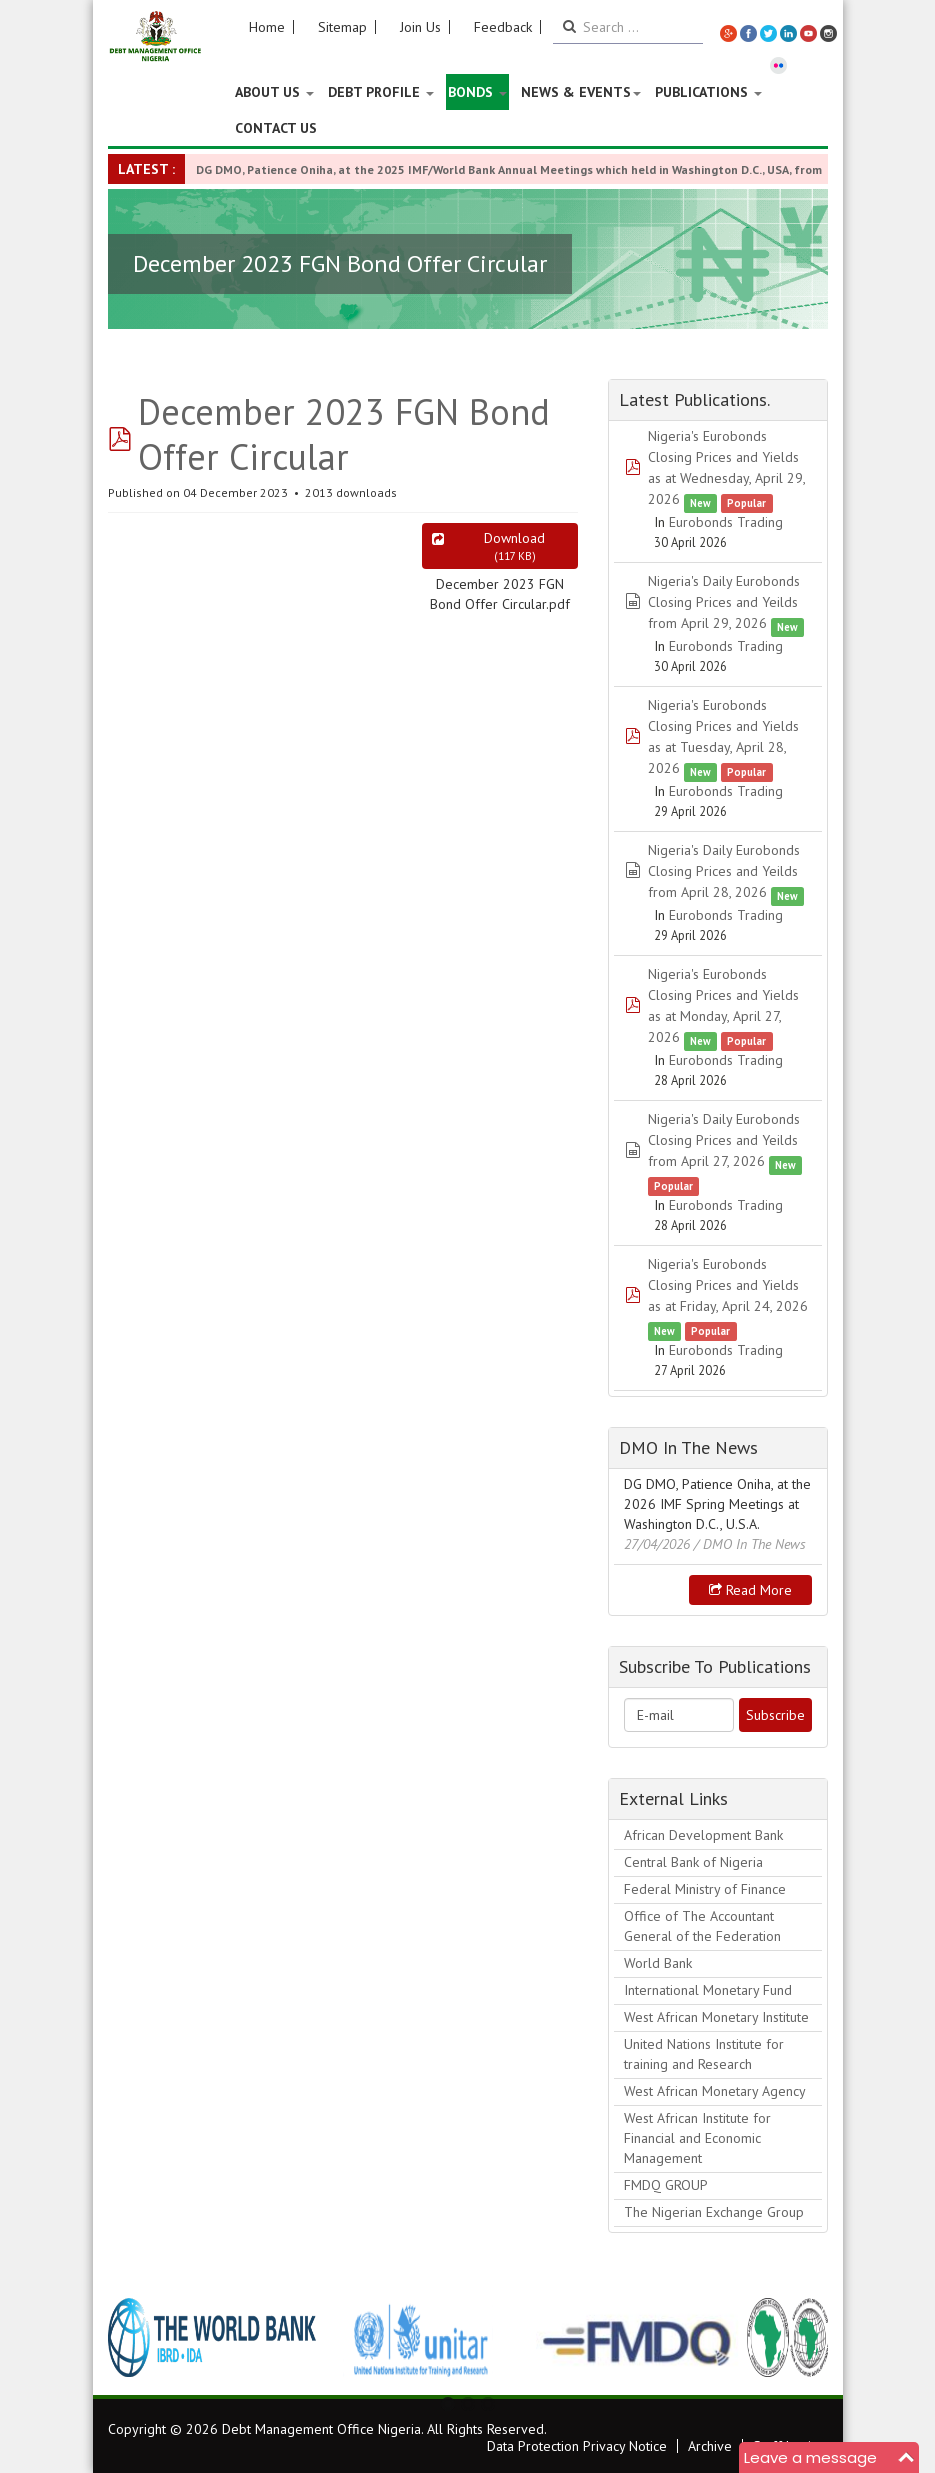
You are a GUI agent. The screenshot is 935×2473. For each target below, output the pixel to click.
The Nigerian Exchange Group (714, 2212)
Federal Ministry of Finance (705, 1889)
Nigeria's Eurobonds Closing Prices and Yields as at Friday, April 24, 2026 (728, 1285)
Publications (708, 92)
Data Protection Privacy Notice (577, 2446)
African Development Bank (703, 1835)
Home (267, 27)
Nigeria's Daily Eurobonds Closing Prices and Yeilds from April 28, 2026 (724, 871)
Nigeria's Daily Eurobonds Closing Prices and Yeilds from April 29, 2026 (724, 602)
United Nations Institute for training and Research (704, 2054)
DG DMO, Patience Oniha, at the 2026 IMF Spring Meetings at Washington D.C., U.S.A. (717, 1504)
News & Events (581, 92)
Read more (750, 1590)
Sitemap (342, 27)
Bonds (477, 92)
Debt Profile (381, 92)
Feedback (503, 27)
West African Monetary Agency (715, 2091)
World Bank (658, 1963)
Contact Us (276, 128)
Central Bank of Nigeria (693, 1862)
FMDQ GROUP (666, 2185)
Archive (710, 2446)
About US (274, 92)
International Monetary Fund (708, 1990)
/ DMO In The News (750, 1544)
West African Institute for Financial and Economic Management (697, 2138)
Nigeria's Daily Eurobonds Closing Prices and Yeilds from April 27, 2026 (724, 1140)
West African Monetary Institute (716, 2017)
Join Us (420, 27)
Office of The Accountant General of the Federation (702, 1926)
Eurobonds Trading (726, 522)
